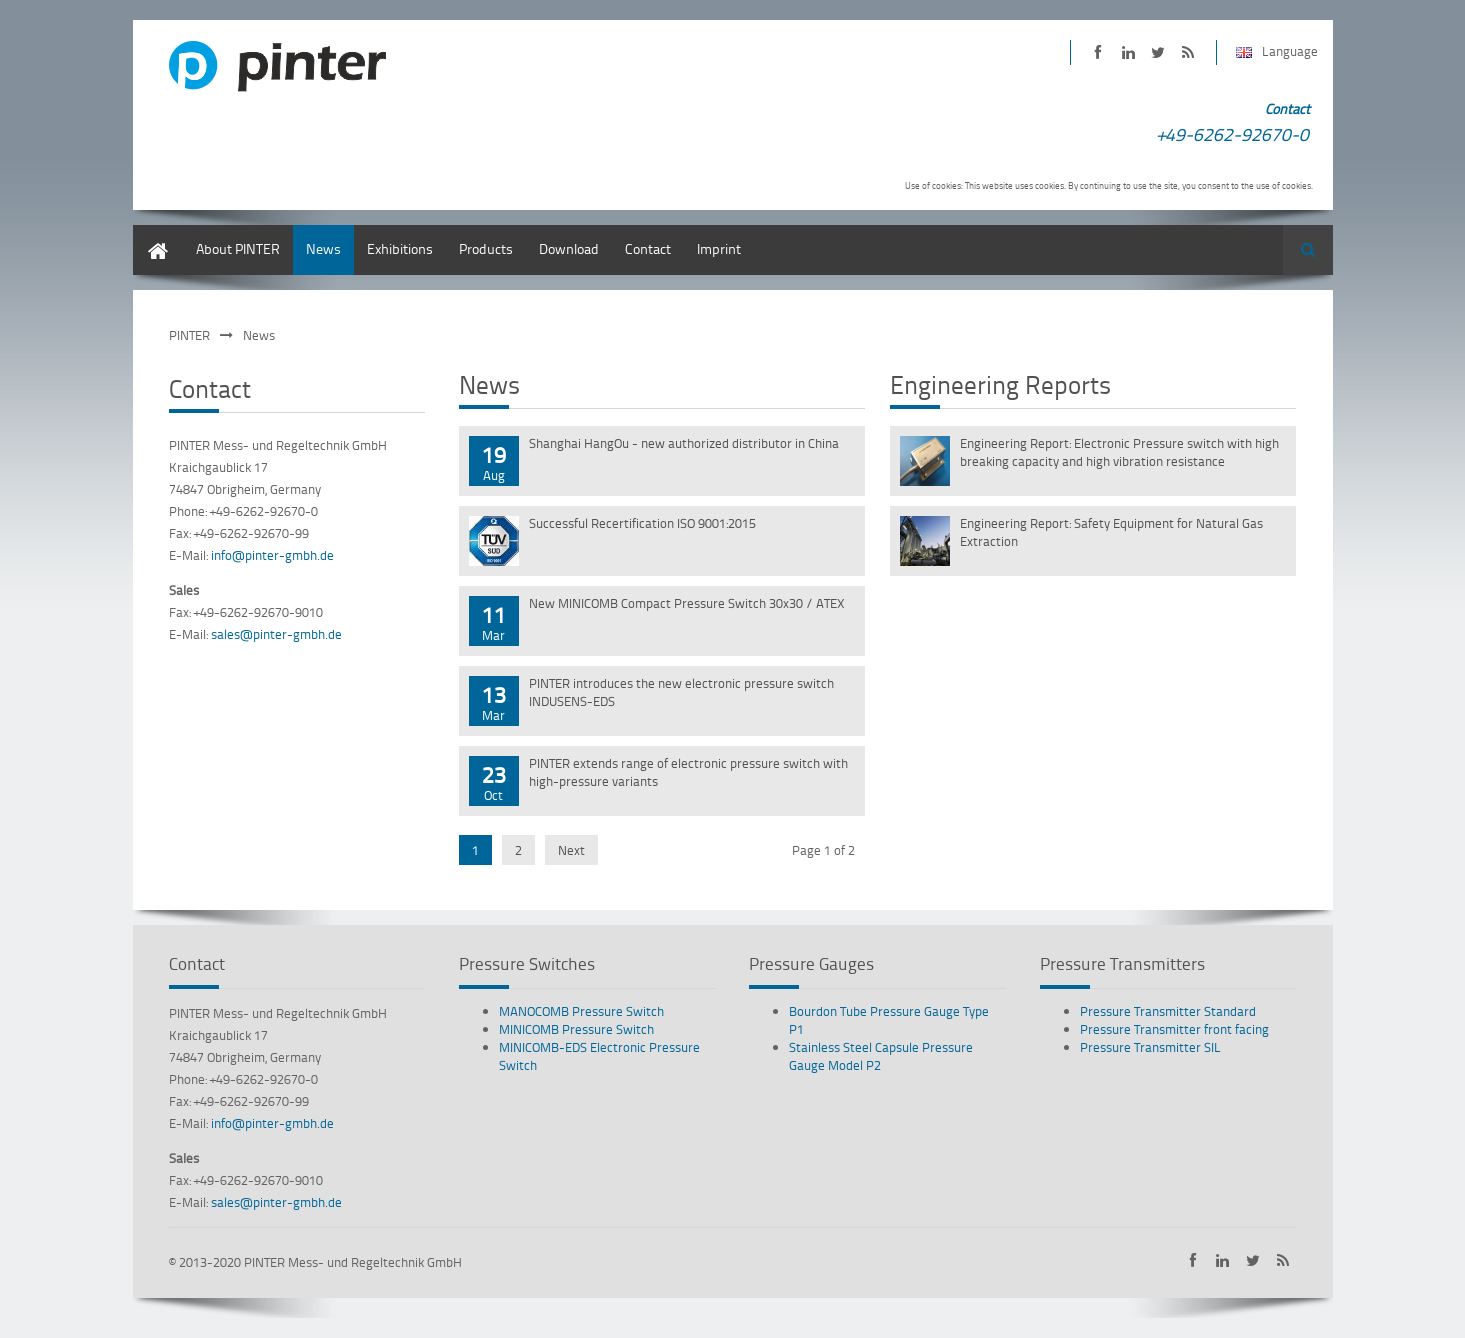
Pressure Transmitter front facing (1174, 1029)
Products (486, 248)
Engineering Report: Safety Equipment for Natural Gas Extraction (1111, 532)
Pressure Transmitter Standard (1168, 1011)
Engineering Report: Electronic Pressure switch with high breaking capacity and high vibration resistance (1119, 452)
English (155, 234)
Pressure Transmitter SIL (1150, 1047)
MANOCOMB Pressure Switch (581, 1011)
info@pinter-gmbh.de (272, 555)
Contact (648, 248)
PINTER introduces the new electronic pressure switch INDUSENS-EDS (681, 692)
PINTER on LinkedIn (1128, 52)
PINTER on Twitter (1158, 52)
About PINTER (238, 248)
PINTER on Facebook (1098, 52)
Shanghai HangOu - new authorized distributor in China (684, 443)
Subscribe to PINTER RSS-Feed (1188, 52)
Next (571, 850)
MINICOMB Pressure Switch (576, 1029)
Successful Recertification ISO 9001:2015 (642, 523)
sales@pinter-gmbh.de (276, 634)
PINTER (189, 335)
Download (569, 248)
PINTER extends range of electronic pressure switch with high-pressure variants (688, 772)
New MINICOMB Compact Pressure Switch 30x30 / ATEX (687, 603)
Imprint (719, 248)
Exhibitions (400, 248)
